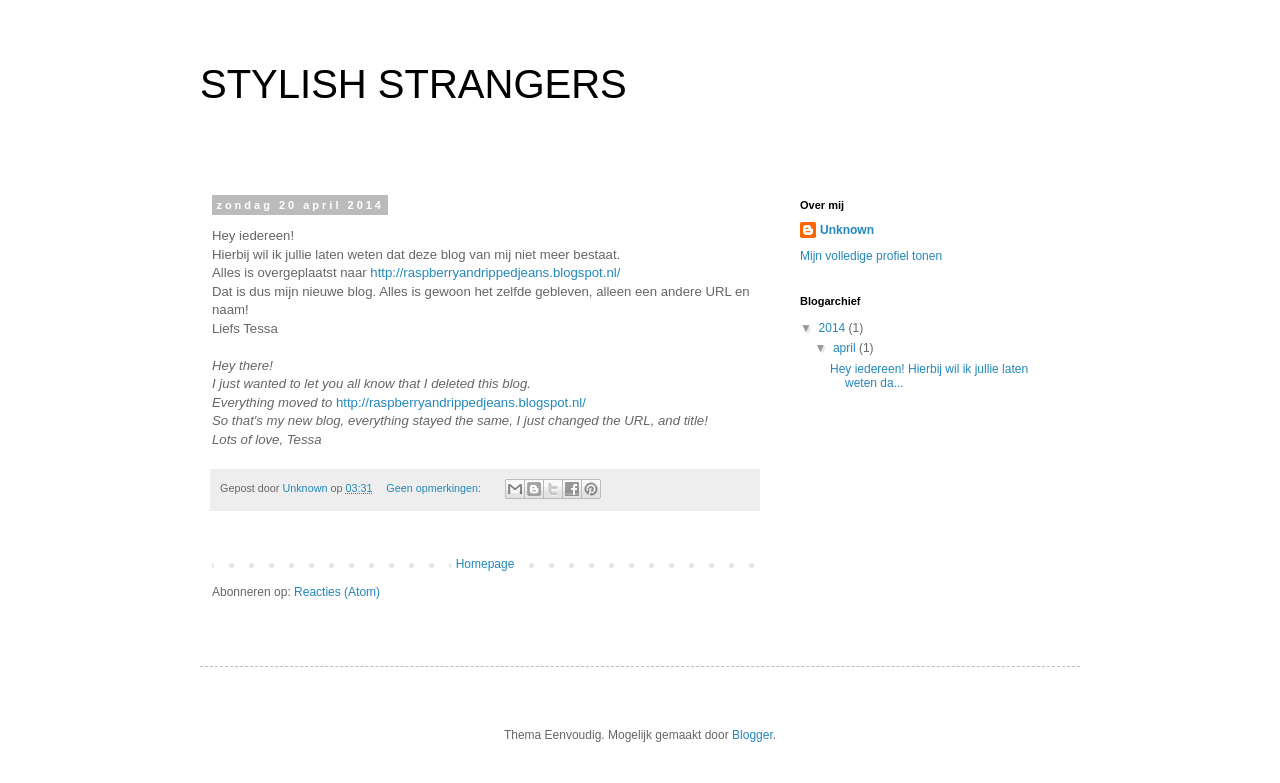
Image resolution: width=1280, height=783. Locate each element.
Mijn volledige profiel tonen (871, 256)
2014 (834, 328)
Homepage (485, 564)
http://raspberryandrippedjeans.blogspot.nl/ (495, 272)
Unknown (847, 230)
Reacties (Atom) (337, 592)
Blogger (752, 735)
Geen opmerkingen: (435, 488)
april (846, 348)
